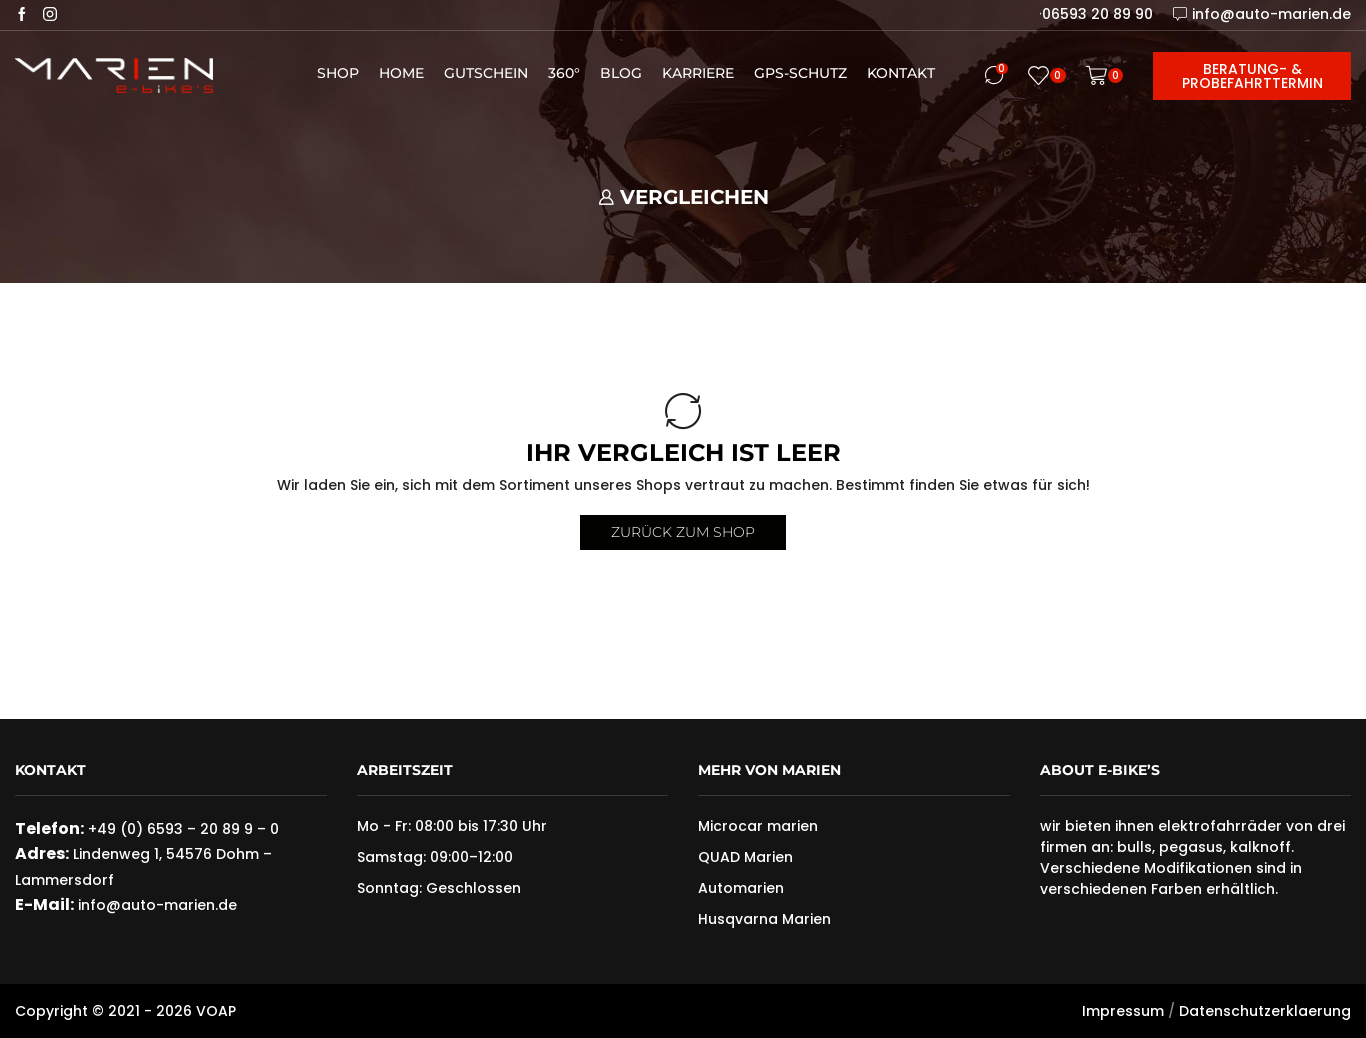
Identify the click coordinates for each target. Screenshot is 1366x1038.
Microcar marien (758, 826)
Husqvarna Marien (764, 919)
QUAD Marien (745, 857)
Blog (621, 73)
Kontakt (901, 73)
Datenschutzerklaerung (1265, 1011)
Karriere (698, 73)
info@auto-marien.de (157, 905)
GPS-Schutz (800, 73)
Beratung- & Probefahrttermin (1252, 76)
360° (564, 73)
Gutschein (486, 73)
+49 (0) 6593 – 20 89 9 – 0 (183, 829)
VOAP (216, 1011)
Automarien (741, 888)
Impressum (1123, 1011)
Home (401, 73)
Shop (338, 73)
